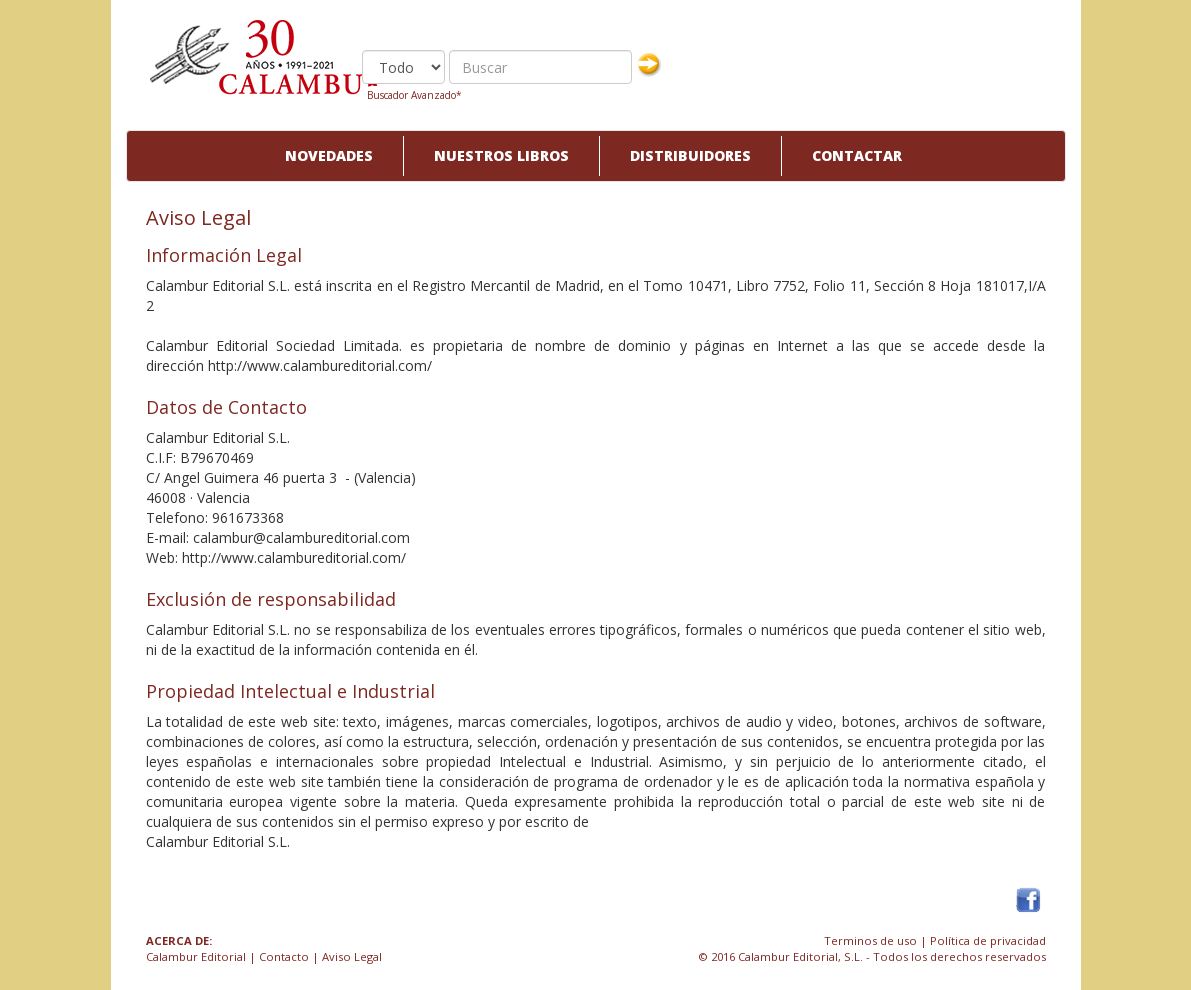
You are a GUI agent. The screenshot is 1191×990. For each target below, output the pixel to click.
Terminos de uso (870, 940)
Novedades (329, 155)
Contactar (857, 155)
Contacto (284, 956)
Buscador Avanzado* (414, 95)
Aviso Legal (352, 956)
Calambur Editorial (196, 956)
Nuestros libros (501, 155)
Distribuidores (690, 155)
